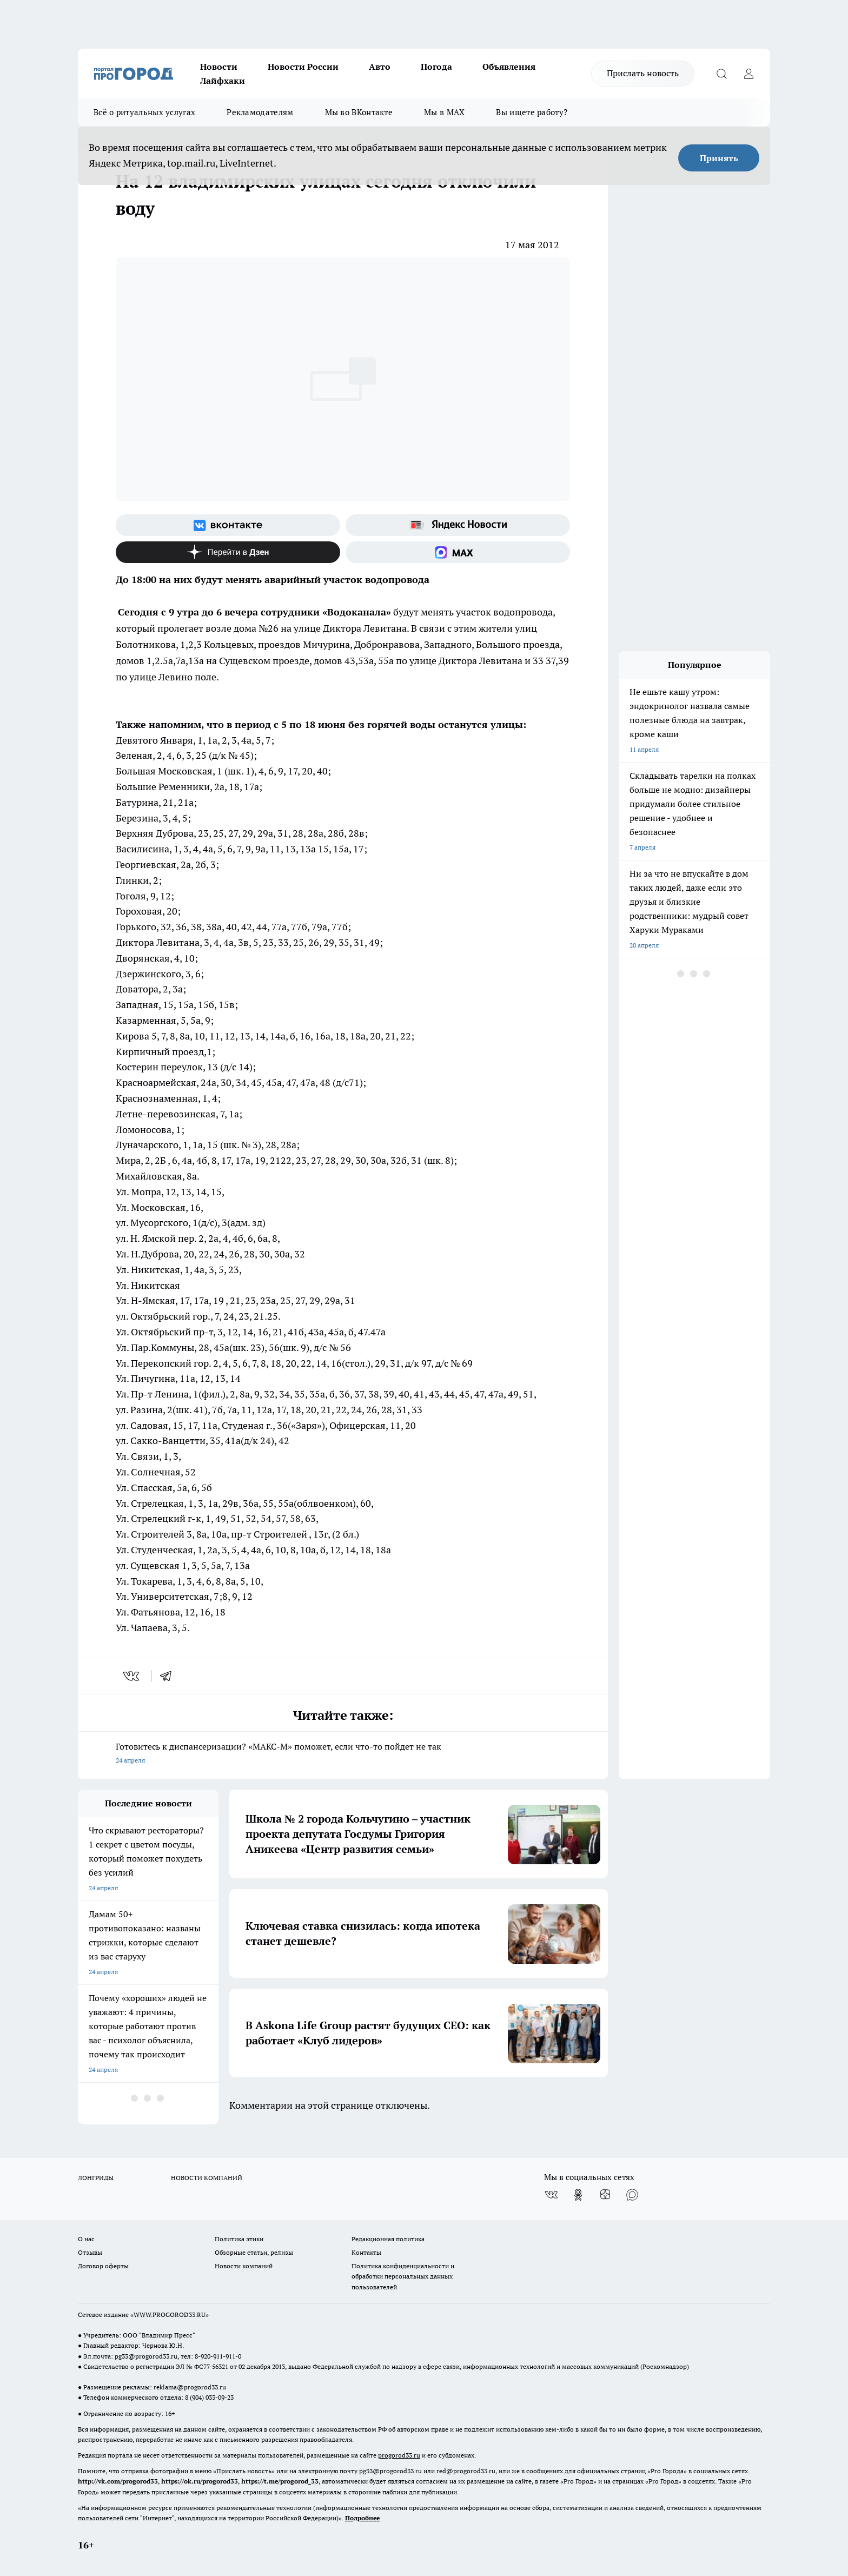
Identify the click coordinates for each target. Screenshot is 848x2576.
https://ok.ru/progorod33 (199, 2481)
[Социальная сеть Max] (458, 552)
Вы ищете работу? (531, 112)
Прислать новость (643, 73)
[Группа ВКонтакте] (228, 525)
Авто (379, 66)
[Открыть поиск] (721, 73)
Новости (218, 66)
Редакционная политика (388, 2239)
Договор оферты (103, 2266)
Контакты (366, 2252)
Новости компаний (244, 2266)
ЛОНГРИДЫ (96, 2178)
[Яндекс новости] (458, 525)
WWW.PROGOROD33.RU (170, 2314)
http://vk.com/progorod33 (118, 2481)
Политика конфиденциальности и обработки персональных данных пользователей (403, 2276)
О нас (86, 2239)
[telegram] (169, 1676)
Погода (436, 66)
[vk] (132, 1676)
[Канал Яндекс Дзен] (228, 552)
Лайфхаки (222, 80)
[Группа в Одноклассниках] (578, 2195)
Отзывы (90, 2252)
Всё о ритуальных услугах (144, 112)
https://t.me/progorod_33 (280, 2481)
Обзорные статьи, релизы (254, 2252)
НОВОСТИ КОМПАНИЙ (206, 2178)
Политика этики (239, 2239)
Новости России (303, 66)
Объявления (508, 66)
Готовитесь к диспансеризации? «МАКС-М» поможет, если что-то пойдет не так (343, 1754)
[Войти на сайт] (748, 73)
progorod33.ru (399, 2455)
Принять (719, 158)
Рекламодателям (260, 112)
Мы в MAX (444, 112)
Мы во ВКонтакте (359, 112)
